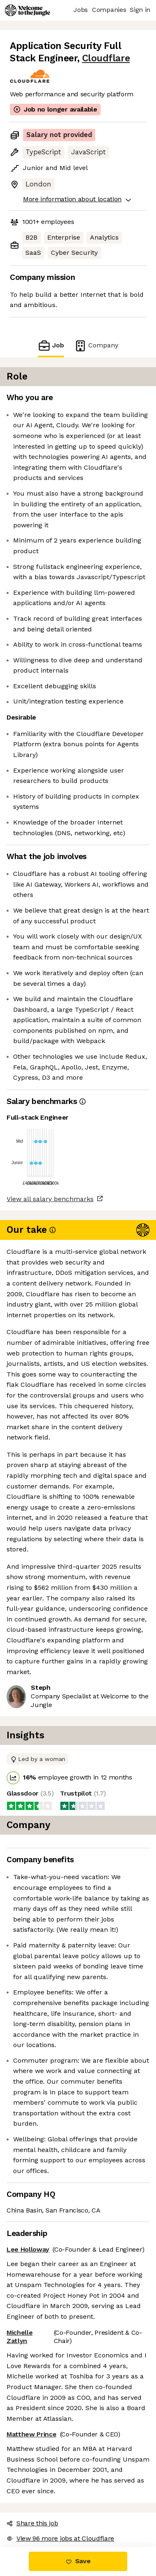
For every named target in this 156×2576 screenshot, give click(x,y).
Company (92, 345)
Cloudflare (70, 58)
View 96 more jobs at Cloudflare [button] (56, 2401)
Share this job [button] (30, 2386)
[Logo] (27, 10)
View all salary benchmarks (46, 1168)
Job (55, 345)
